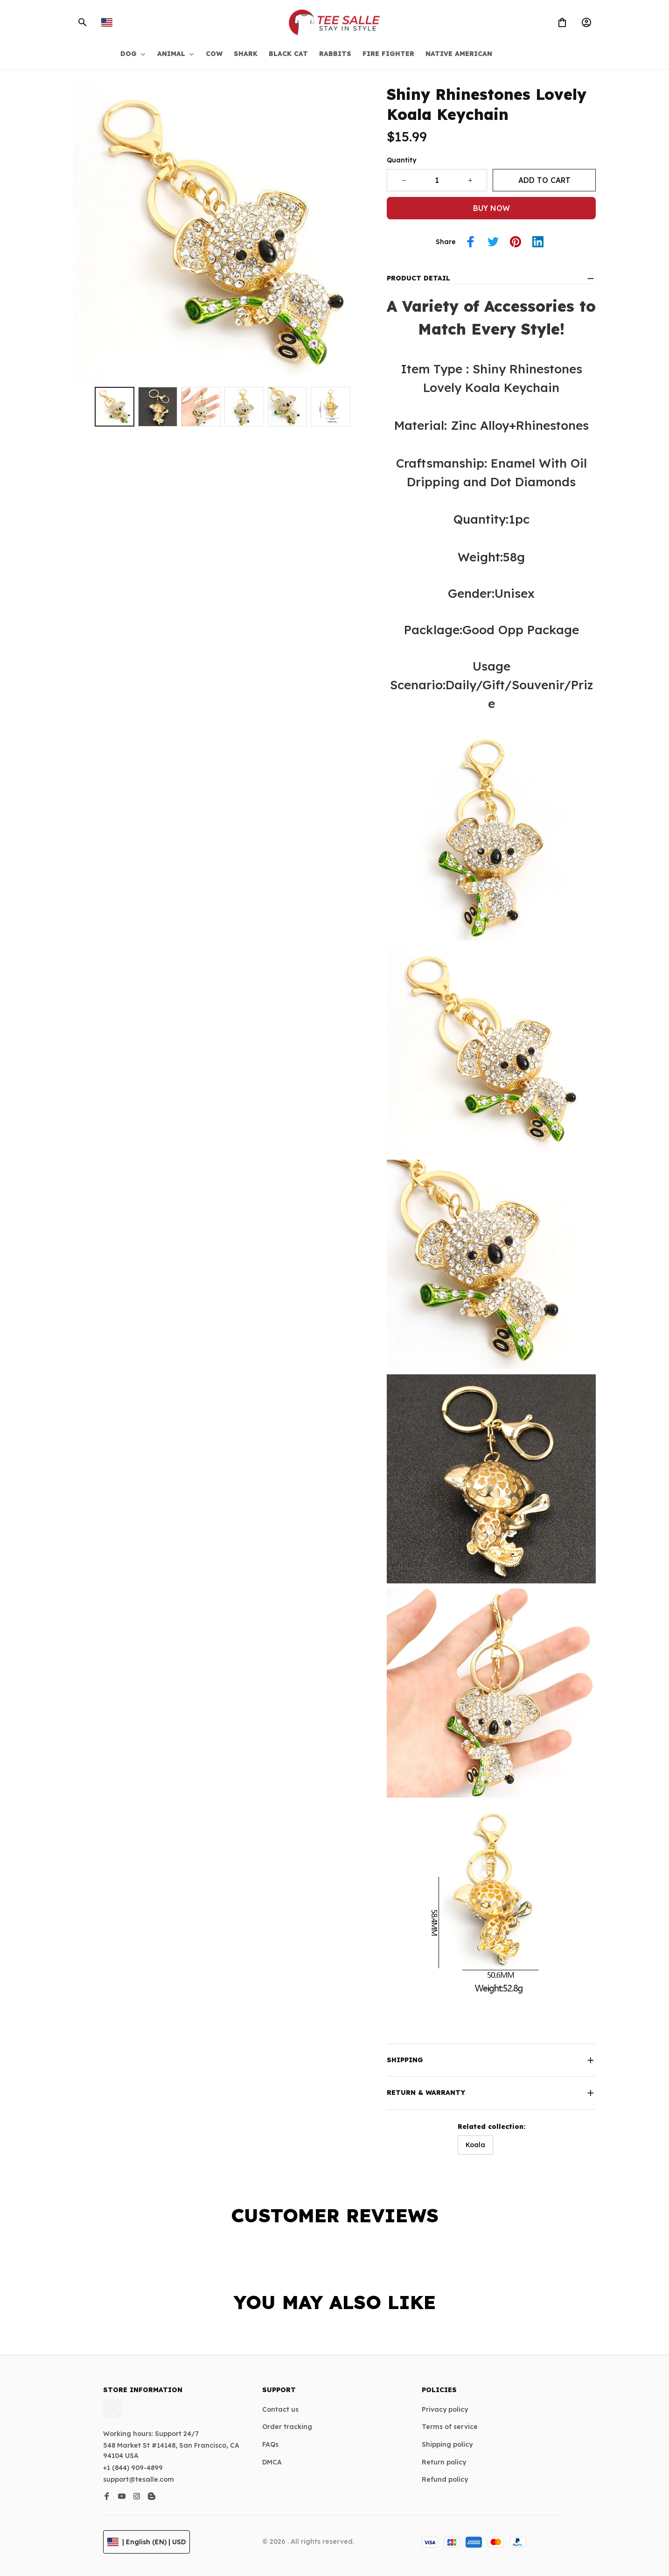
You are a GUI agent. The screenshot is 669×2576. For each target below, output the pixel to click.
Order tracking (287, 2426)
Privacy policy (445, 2409)
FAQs (270, 2444)
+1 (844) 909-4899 (133, 2468)
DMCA (272, 2462)
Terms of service (450, 2426)
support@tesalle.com (138, 2479)
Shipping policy (447, 2444)
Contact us (280, 2409)
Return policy (444, 2462)
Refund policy (445, 2479)
